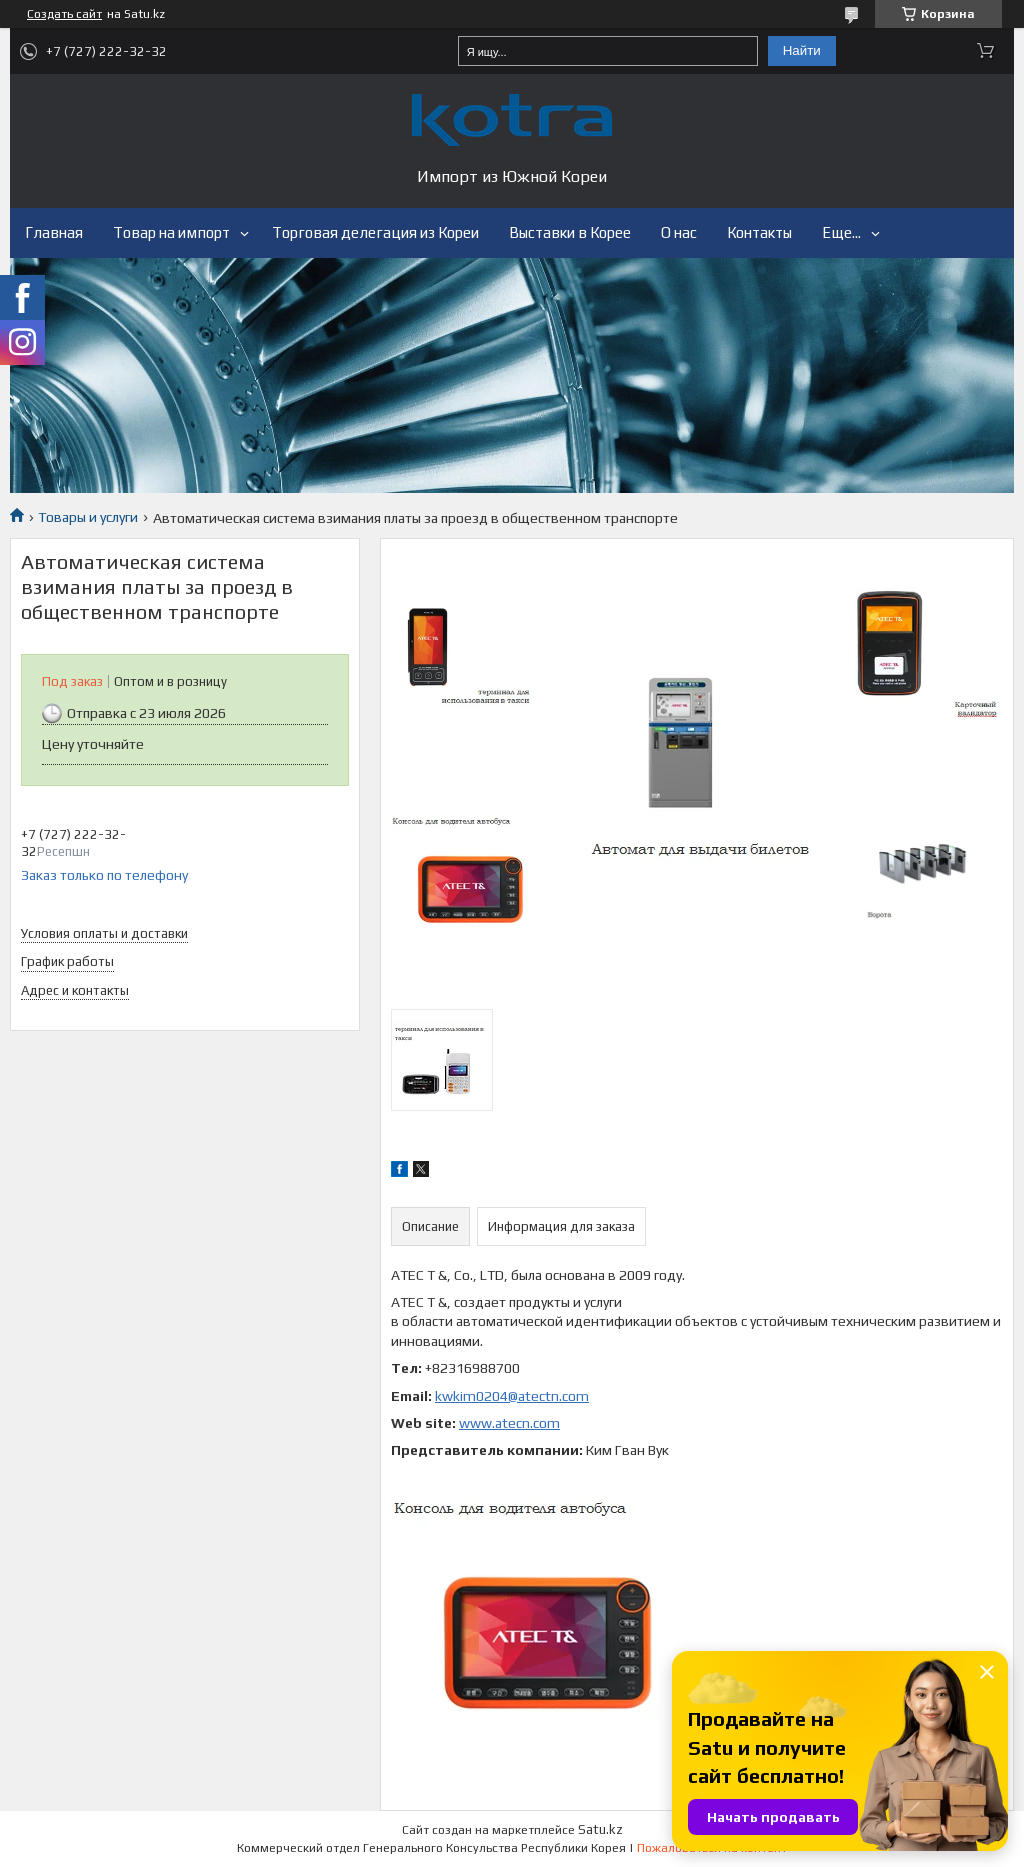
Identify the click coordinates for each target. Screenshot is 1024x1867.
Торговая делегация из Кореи (375, 232)
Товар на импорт (171, 232)
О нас (679, 232)
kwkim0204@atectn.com (512, 1396)
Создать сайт (64, 14)
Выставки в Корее (570, 232)
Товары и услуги (88, 517)
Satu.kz (600, 1829)
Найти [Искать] (802, 50)
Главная (54, 232)
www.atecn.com (509, 1423)
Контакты (759, 232)
